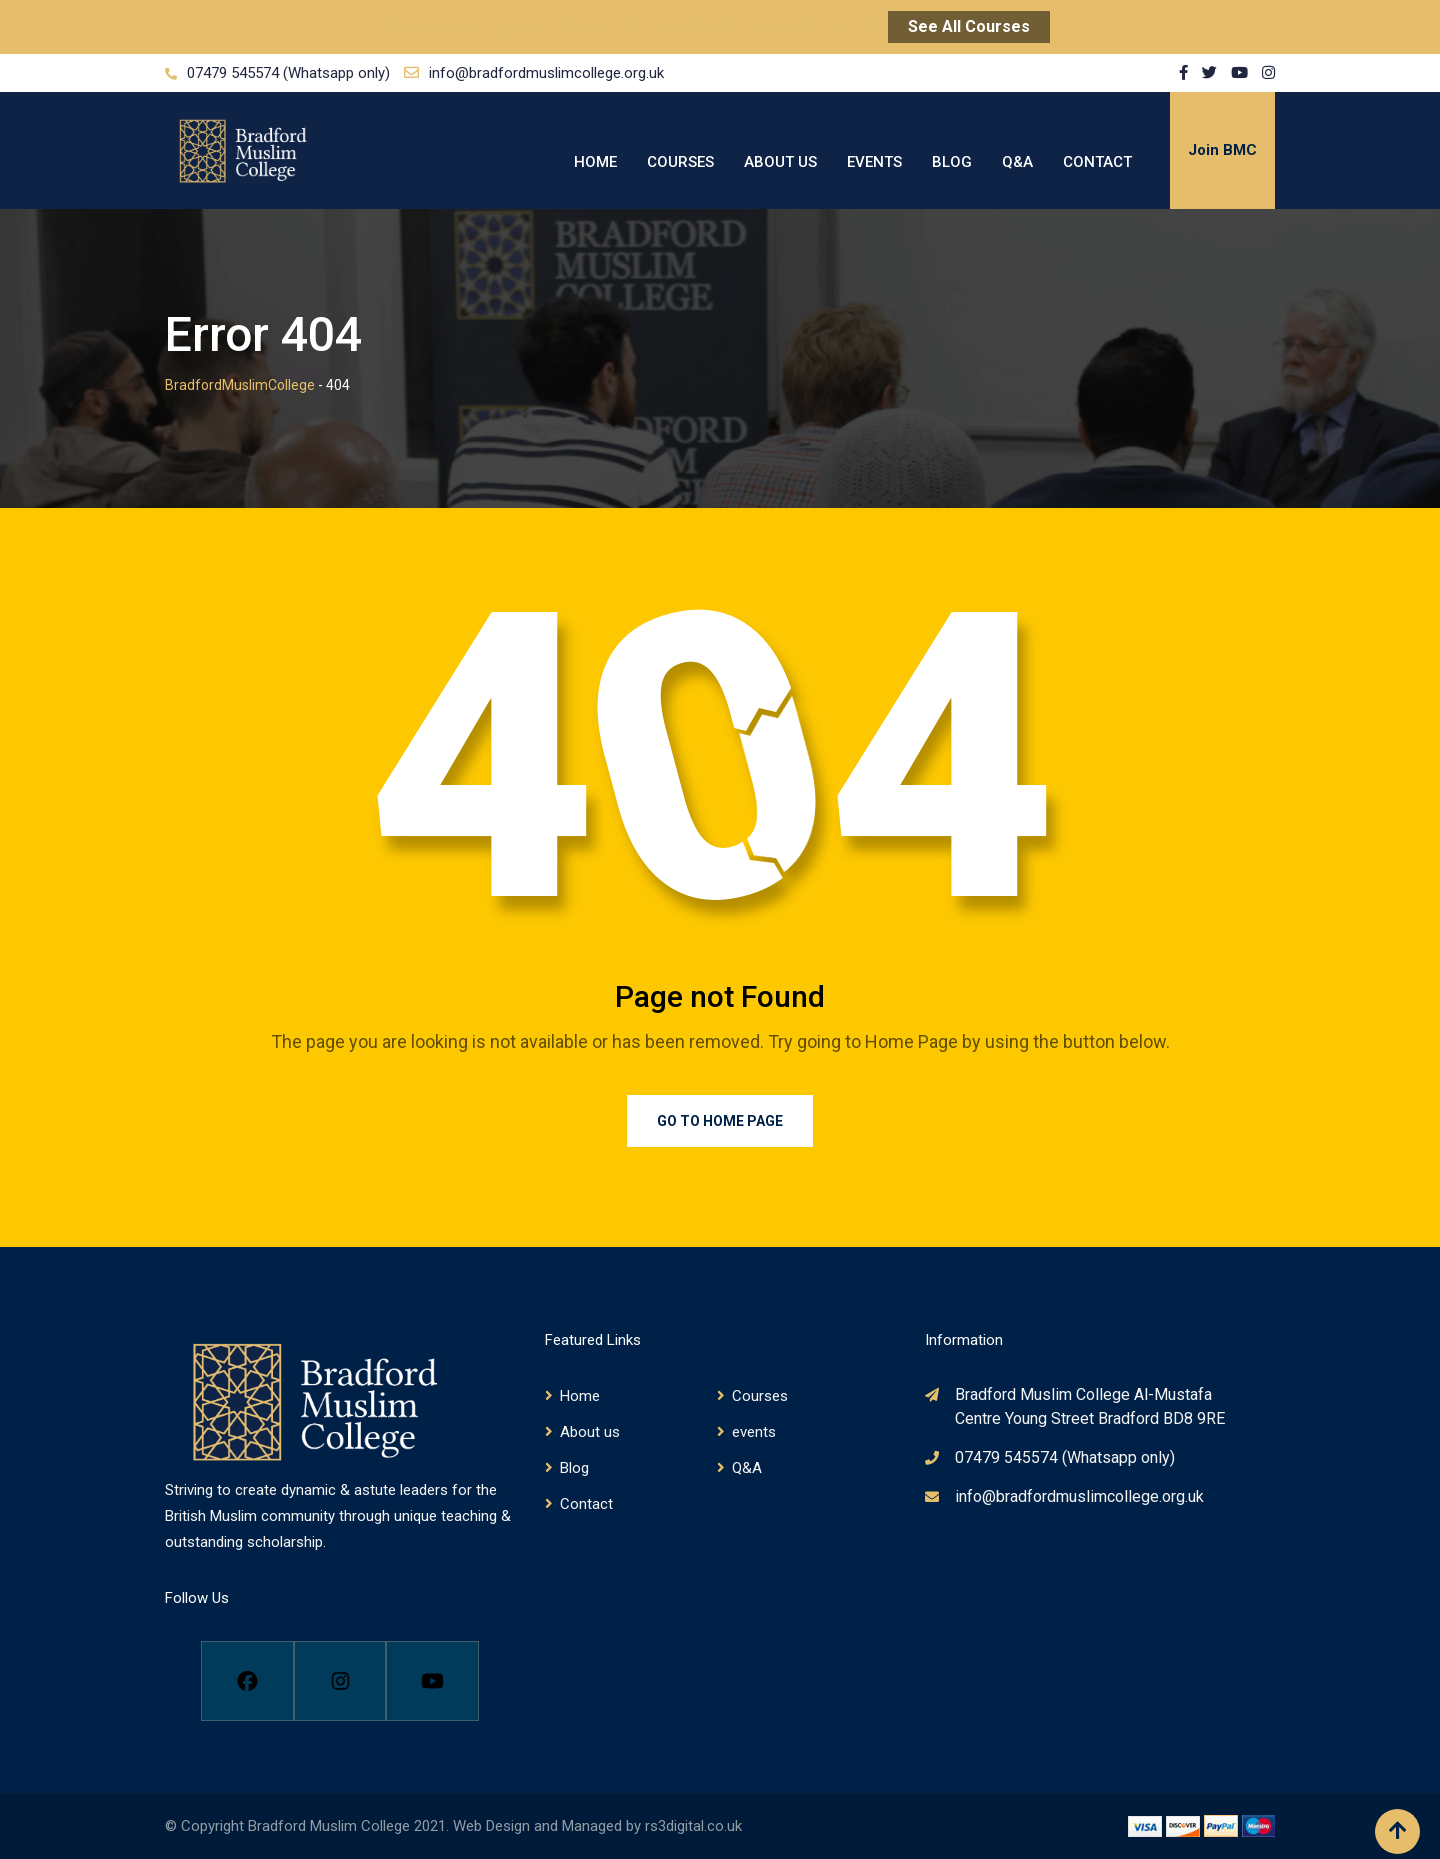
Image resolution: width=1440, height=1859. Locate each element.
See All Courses (969, 26)
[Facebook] (247, 1681)
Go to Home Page (720, 1121)
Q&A (1017, 162)
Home (595, 162)
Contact (1097, 162)
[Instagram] (340, 1681)
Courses (680, 162)
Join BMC (1222, 150)
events (874, 162)
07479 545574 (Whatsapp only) (288, 73)
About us (780, 162)
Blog (952, 162)
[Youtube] (432, 1681)
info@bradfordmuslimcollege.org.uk (546, 73)
